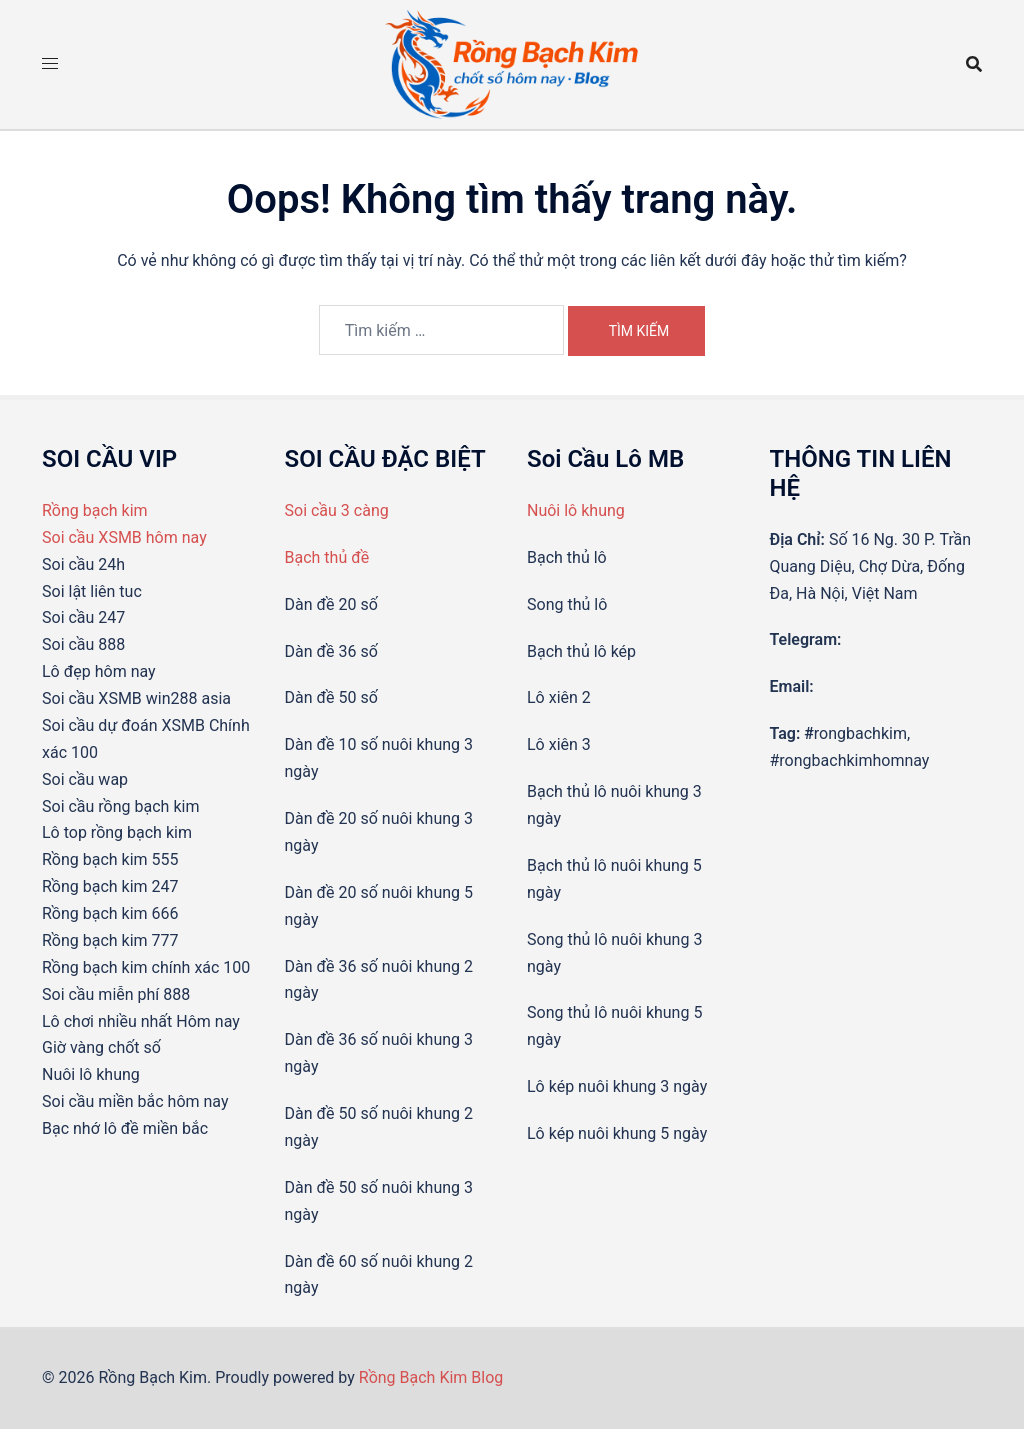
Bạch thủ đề (327, 557)
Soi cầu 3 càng (337, 510)
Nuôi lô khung (576, 510)
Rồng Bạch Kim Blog (431, 1377)
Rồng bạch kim (95, 510)
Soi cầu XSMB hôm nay (124, 537)
